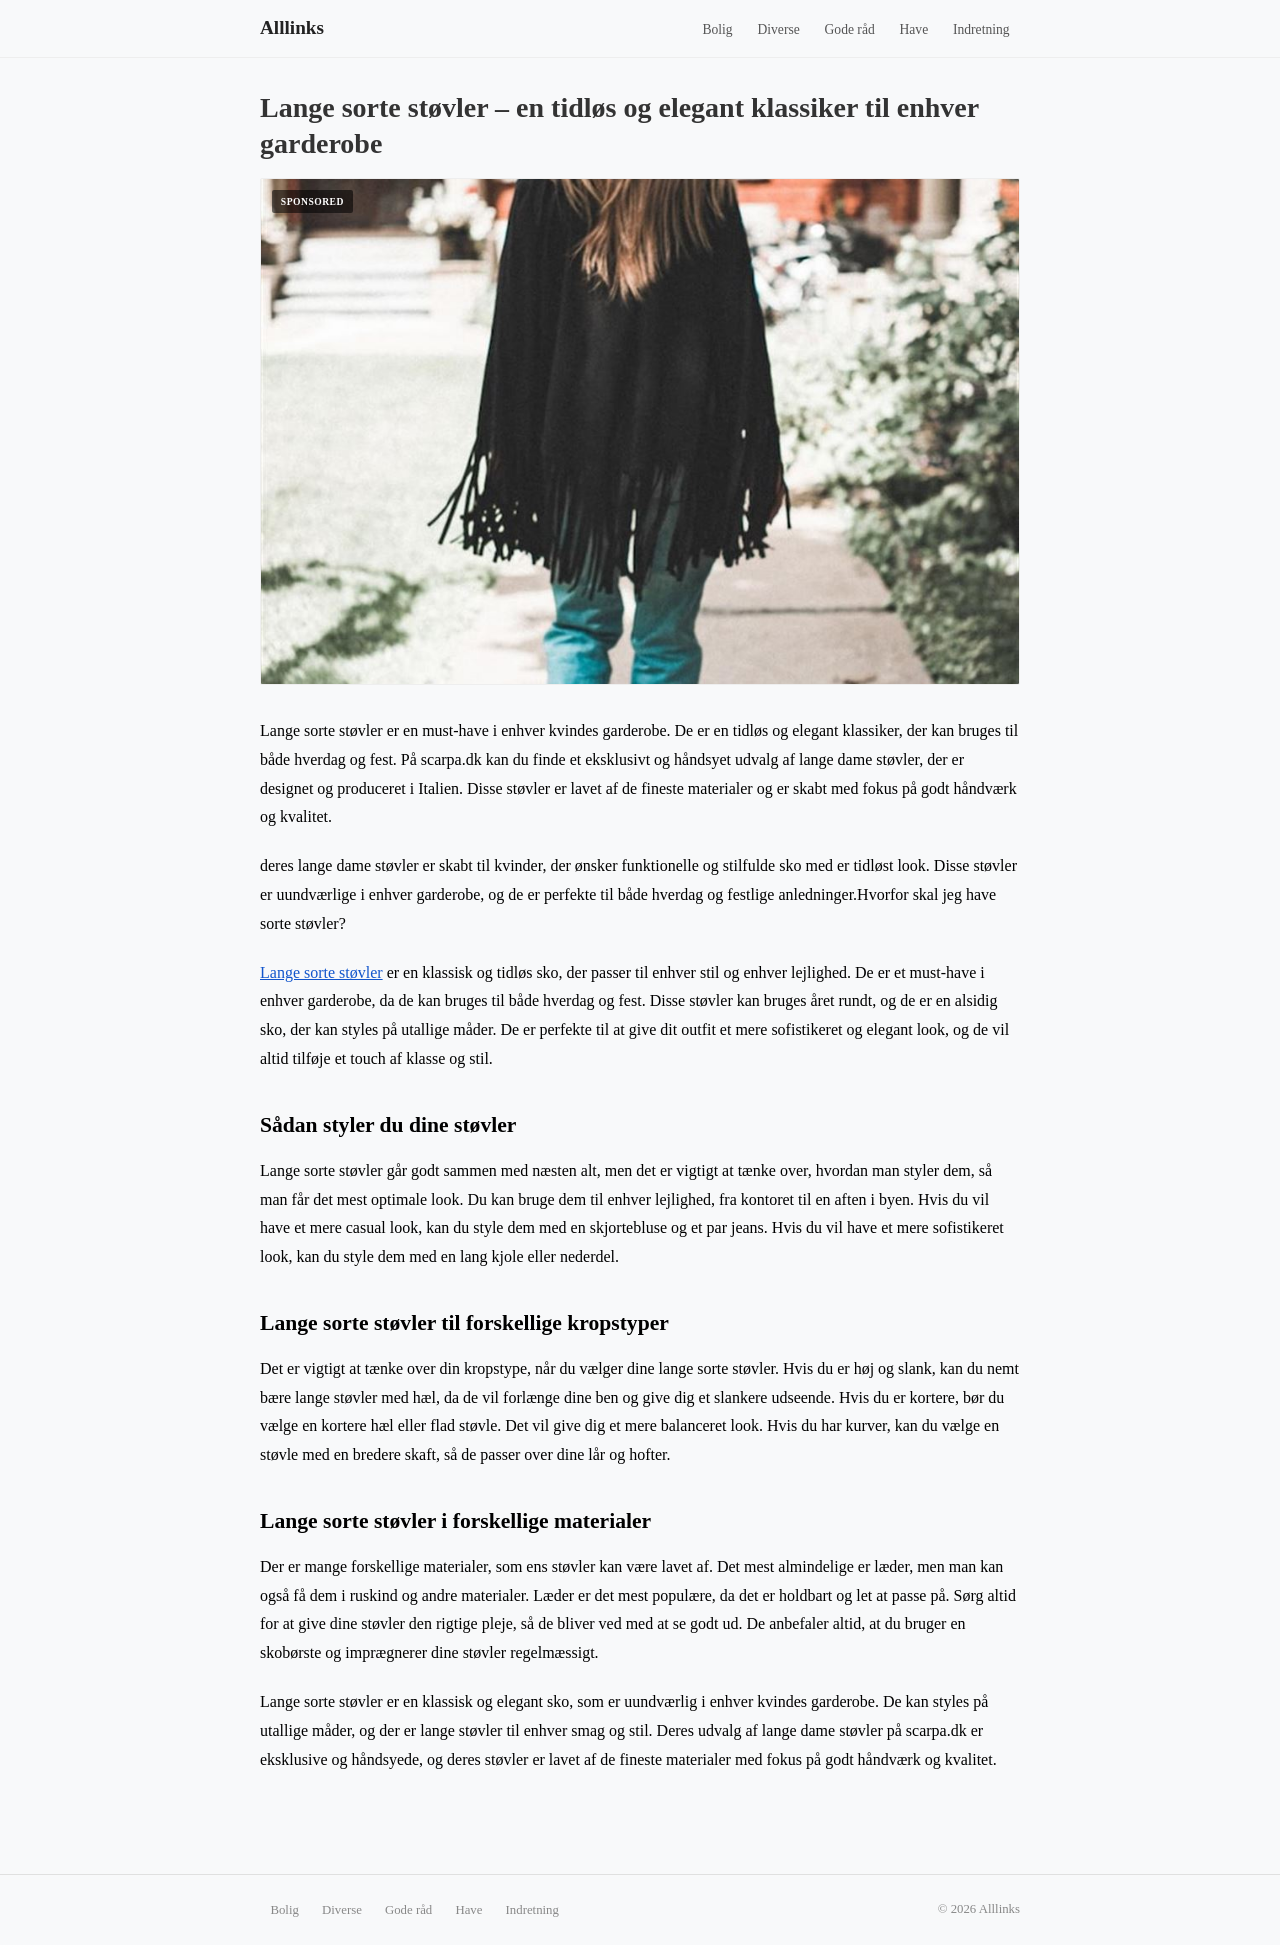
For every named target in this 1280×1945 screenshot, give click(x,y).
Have (914, 29)
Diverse (778, 29)
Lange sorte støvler (321, 972)
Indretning (981, 29)
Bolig (717, 29)
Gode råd (850, 29)
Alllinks (292, 27)
